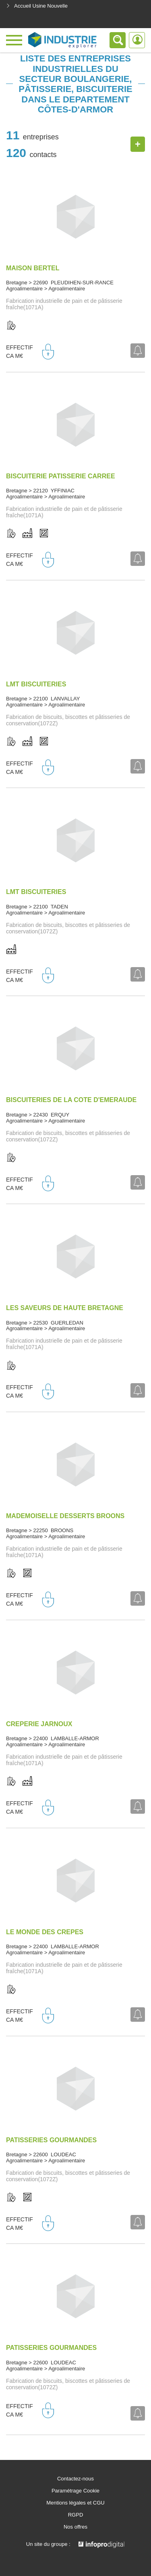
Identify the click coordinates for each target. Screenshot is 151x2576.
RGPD (75, 2515)
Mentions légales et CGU (75, 2503)
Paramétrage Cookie (75, 2491)
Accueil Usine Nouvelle (37, 6)
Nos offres (75, 2527)
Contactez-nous (75, 2479)
